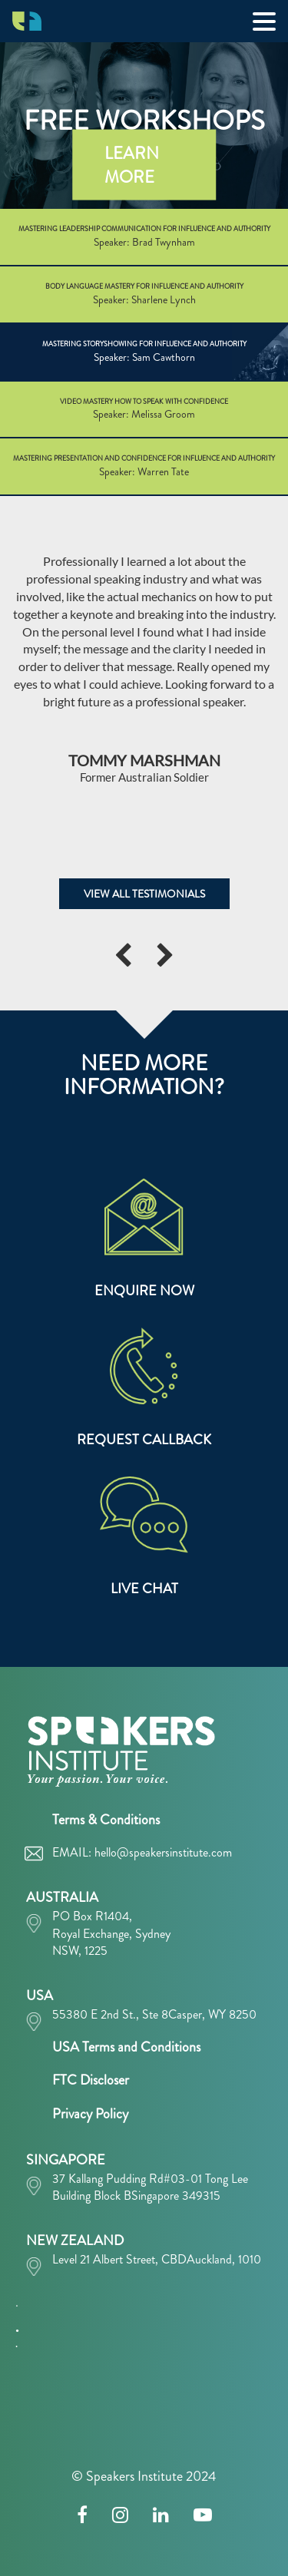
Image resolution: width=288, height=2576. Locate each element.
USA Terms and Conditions (126, 2047)
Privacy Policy (90, 2114)
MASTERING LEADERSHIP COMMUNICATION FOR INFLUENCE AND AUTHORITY (144, 237)
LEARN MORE (131, 164)
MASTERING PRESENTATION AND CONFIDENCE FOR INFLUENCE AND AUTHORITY (144, 466)
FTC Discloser (90, 2080)
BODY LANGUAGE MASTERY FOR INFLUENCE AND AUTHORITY (144, 294)
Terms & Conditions (106, 1820)
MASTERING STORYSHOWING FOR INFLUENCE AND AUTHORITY (144, 352)
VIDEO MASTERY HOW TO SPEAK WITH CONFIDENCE (144, 409)
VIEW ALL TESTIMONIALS (144, 893)
